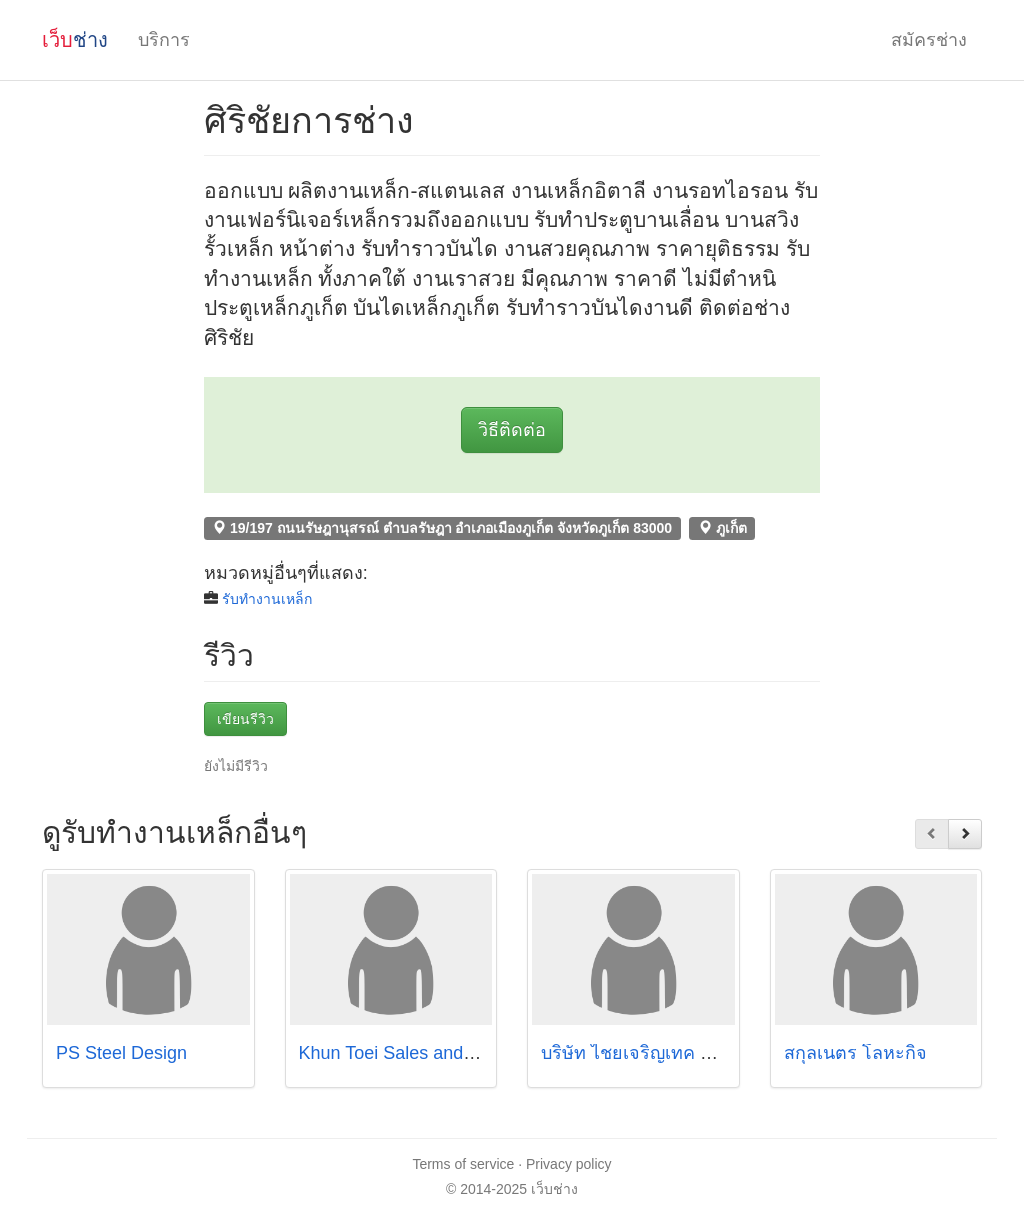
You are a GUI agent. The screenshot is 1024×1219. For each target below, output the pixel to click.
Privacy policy (569, 1164)
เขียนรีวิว (245, 719)
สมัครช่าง (929, 40)
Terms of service (463, 1164)
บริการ (164, 40)
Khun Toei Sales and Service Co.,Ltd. (448, 1053)
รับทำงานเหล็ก (267, 599)
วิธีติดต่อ (512, 430)
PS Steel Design (121, 1053)
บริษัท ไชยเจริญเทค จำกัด (642, 1053)
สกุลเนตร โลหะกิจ (858, 1053)
